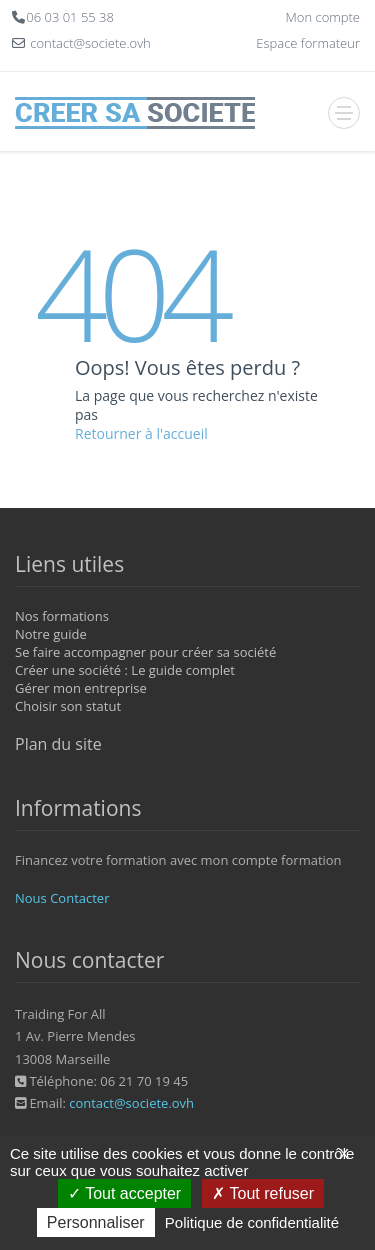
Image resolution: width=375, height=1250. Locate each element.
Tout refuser (263, 1193)
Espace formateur (308, 43)
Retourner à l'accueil (141, 433)
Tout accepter (124, 1193)
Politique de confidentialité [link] (252, 1222)
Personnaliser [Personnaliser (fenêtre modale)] (96, 1222)
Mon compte (323, 17)
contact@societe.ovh (131, 1103)
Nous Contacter (62, 898)
